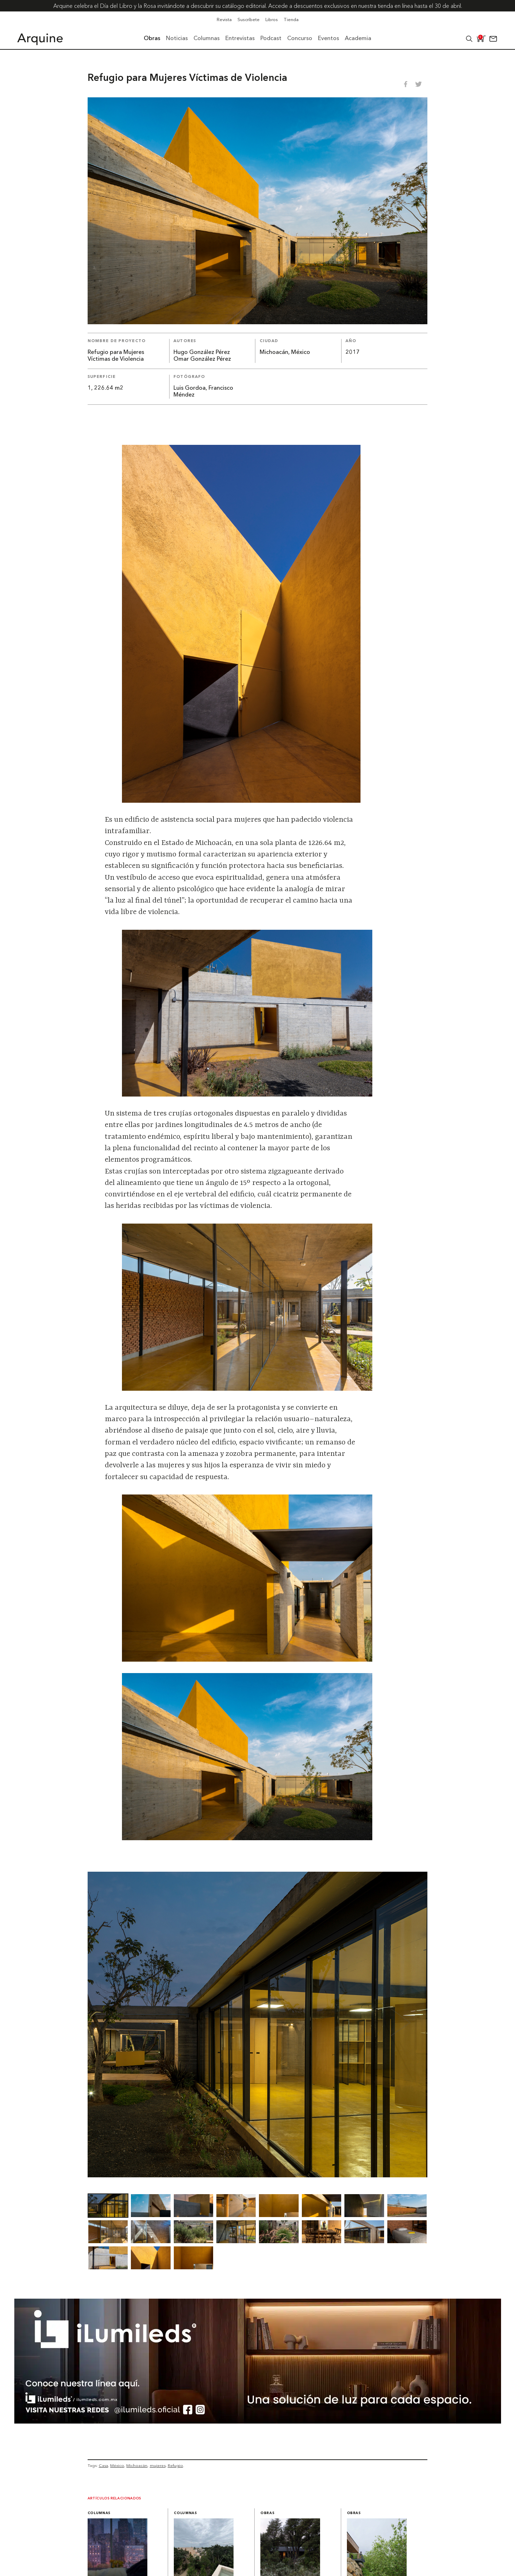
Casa (103, 2465)
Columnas (99, 2513)
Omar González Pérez (202, 359)
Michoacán (136, 2465)
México (117, 2465)
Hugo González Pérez (201, 352)
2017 (352, 352)
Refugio (175, 2465)
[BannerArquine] (257, 2421)
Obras (267, 2513)
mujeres (158, 2465)
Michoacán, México (285, 352)
